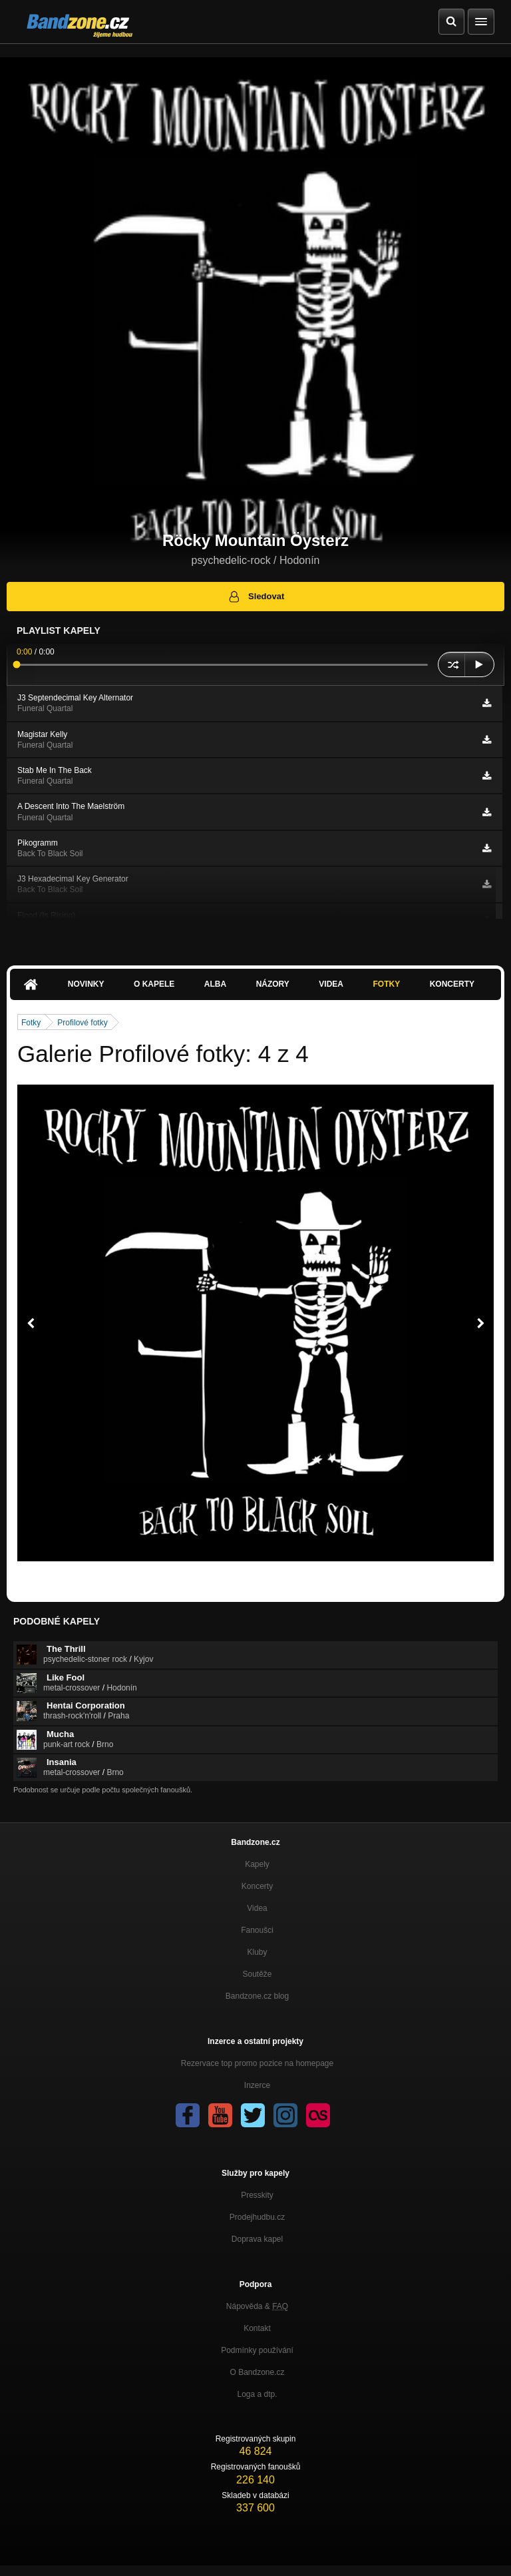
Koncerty (452, 984)
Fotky (386, 984)
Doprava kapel (257, 2239)
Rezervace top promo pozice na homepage (257, 2063)
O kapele (154, 984)
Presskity (257, 2195)
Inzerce (257, 2085)
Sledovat (256, 596)
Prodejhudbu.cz (257, 2217)
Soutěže (256, 1974)
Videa (331, 984)
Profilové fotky (82, 1022)
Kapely (257, 1864)
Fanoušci (257, 1930)
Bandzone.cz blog (257, 1996)
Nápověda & (257, 2306)
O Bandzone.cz (257, 2372)
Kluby (257, 1952)
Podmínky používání (257, 2350)
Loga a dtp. (257, 2394)
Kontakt (257, 2328)
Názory (272, 984)
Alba (215, 984)
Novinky (86, 984)
